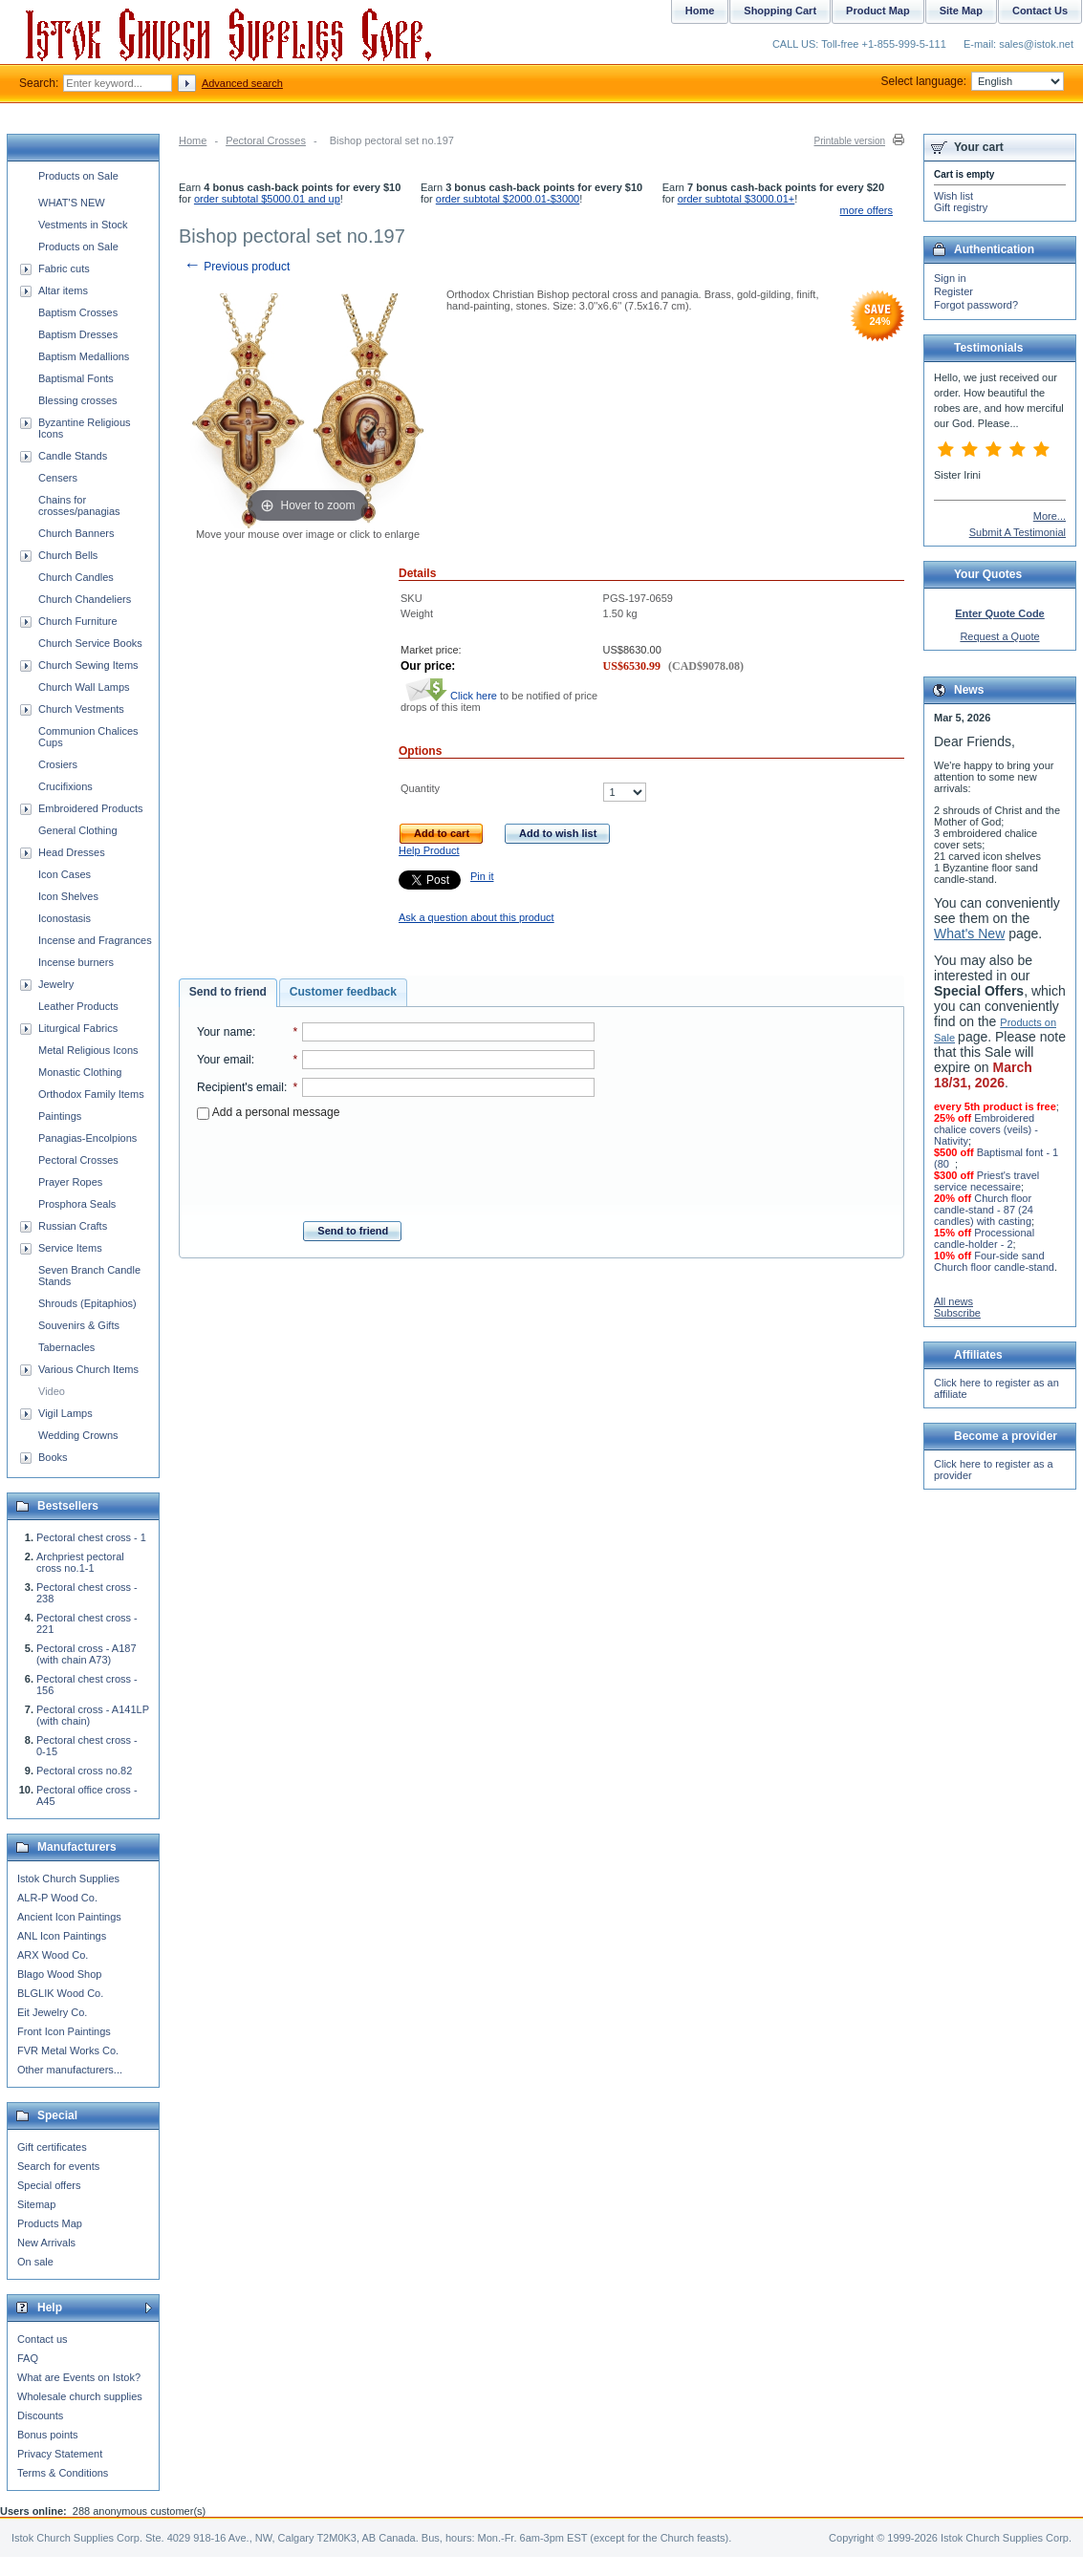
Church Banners (76, 533)
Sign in (950, 278)
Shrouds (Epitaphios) (87, 1303)
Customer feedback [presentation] (343, 991)
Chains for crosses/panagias (79, 505)
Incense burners (76, 962)
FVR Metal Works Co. (68, 2050)
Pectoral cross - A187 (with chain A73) (86, 1653)
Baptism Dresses (78, 334)
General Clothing (78, 830)
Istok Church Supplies (68, 1878)
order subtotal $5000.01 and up (267, 198)
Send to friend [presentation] (228, 991)
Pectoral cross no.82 (84, 1770)
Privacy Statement (59, 2453)
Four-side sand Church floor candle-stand (994, 1261)
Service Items (70, 1248)
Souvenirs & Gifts (78, 1325)
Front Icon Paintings (64, 2031)
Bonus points (47, 2434)
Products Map (49, 2223)
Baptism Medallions (83, 356)
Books (53, 1457)
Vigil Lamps (65, 1413)
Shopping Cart (780, 10)
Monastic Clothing (79, 1072)
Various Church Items (88, 1369)
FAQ (27, 2358)
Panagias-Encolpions (87, 1138)
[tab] (228, 992)
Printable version (849, 141)
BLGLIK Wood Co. (60, 1993)
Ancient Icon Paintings (69, 1916)
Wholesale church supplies (79, 2396)
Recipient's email (240, 1087)
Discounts (40, 2415)
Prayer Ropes (70, 1182)
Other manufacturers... (69, 2069)
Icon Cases (64, 874)
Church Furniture (78, 621)
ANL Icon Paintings (61, 1936)
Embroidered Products (90, 808)
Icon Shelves (68, 896)
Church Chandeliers (84, 599)
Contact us (42, 2339)
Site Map (961, 10)
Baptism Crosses (78, 312)
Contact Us (1040, 10)
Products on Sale (78, 176)
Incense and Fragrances (95, 940)
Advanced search (242, 83)
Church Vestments (81, 709)
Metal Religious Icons (88, 1050)
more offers (866, 210)
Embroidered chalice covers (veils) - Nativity (986, 1129)
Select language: (972, 81)
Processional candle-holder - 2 (984, 1238)
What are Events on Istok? (79, 2377)
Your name (224, 1032)
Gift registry (960, 207)
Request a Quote (999, 636)
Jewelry (56, 984)
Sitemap (36, 2204)
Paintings (59, 1116)
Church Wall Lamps (84, 687)
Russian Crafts (72, 1226)
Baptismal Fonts (76, 378)
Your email (224, 1059)
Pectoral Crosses (266, 140)
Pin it (481, 876)
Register (953, 291)
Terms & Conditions (62, 2473)
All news (953, 1301)
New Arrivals (46, 2242)
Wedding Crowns (78, 1435)
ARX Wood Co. (52, 1955)
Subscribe (957, 1313)
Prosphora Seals (77, 1204)
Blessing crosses (78, 400)
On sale (35, 2261)
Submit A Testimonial (1017, 532)
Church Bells (67, 555)
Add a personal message (268, 1112)
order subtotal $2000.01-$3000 (507, 198)
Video (51, 1391)
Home (192, 140)
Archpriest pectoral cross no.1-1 (80, 1562)
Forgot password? (976, 305)
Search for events (58, 2166)
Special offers (48, 2185)
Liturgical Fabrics (78, 1028)
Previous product (237, 266)
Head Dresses (71, 852)
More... (1049, 516)
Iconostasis (64, 918)
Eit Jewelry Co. (52, 2012)
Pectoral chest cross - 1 (91, 1537)
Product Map (878, 10)
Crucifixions (65, 786)
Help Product (429, 850)
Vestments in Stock (83, 224)
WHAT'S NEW (71, 202)
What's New (969, 933)
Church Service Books (90, 643)
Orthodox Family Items (91, 1094)
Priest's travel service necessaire (986, 1181)
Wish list (953, 196)
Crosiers (57, 764)
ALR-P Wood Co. (57, 1897)
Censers (57, 477)
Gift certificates (52, 2147)
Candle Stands (72, 456)
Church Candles (76, 577)
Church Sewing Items (88, 665)
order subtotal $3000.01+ (736, 198)
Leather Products (78, 1006)
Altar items (63, 290)
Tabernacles (66, 1347)
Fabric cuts (64, 268)
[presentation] (395, 1164)
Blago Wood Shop (59, 1974)
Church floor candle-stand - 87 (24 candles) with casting (983, 1209)
